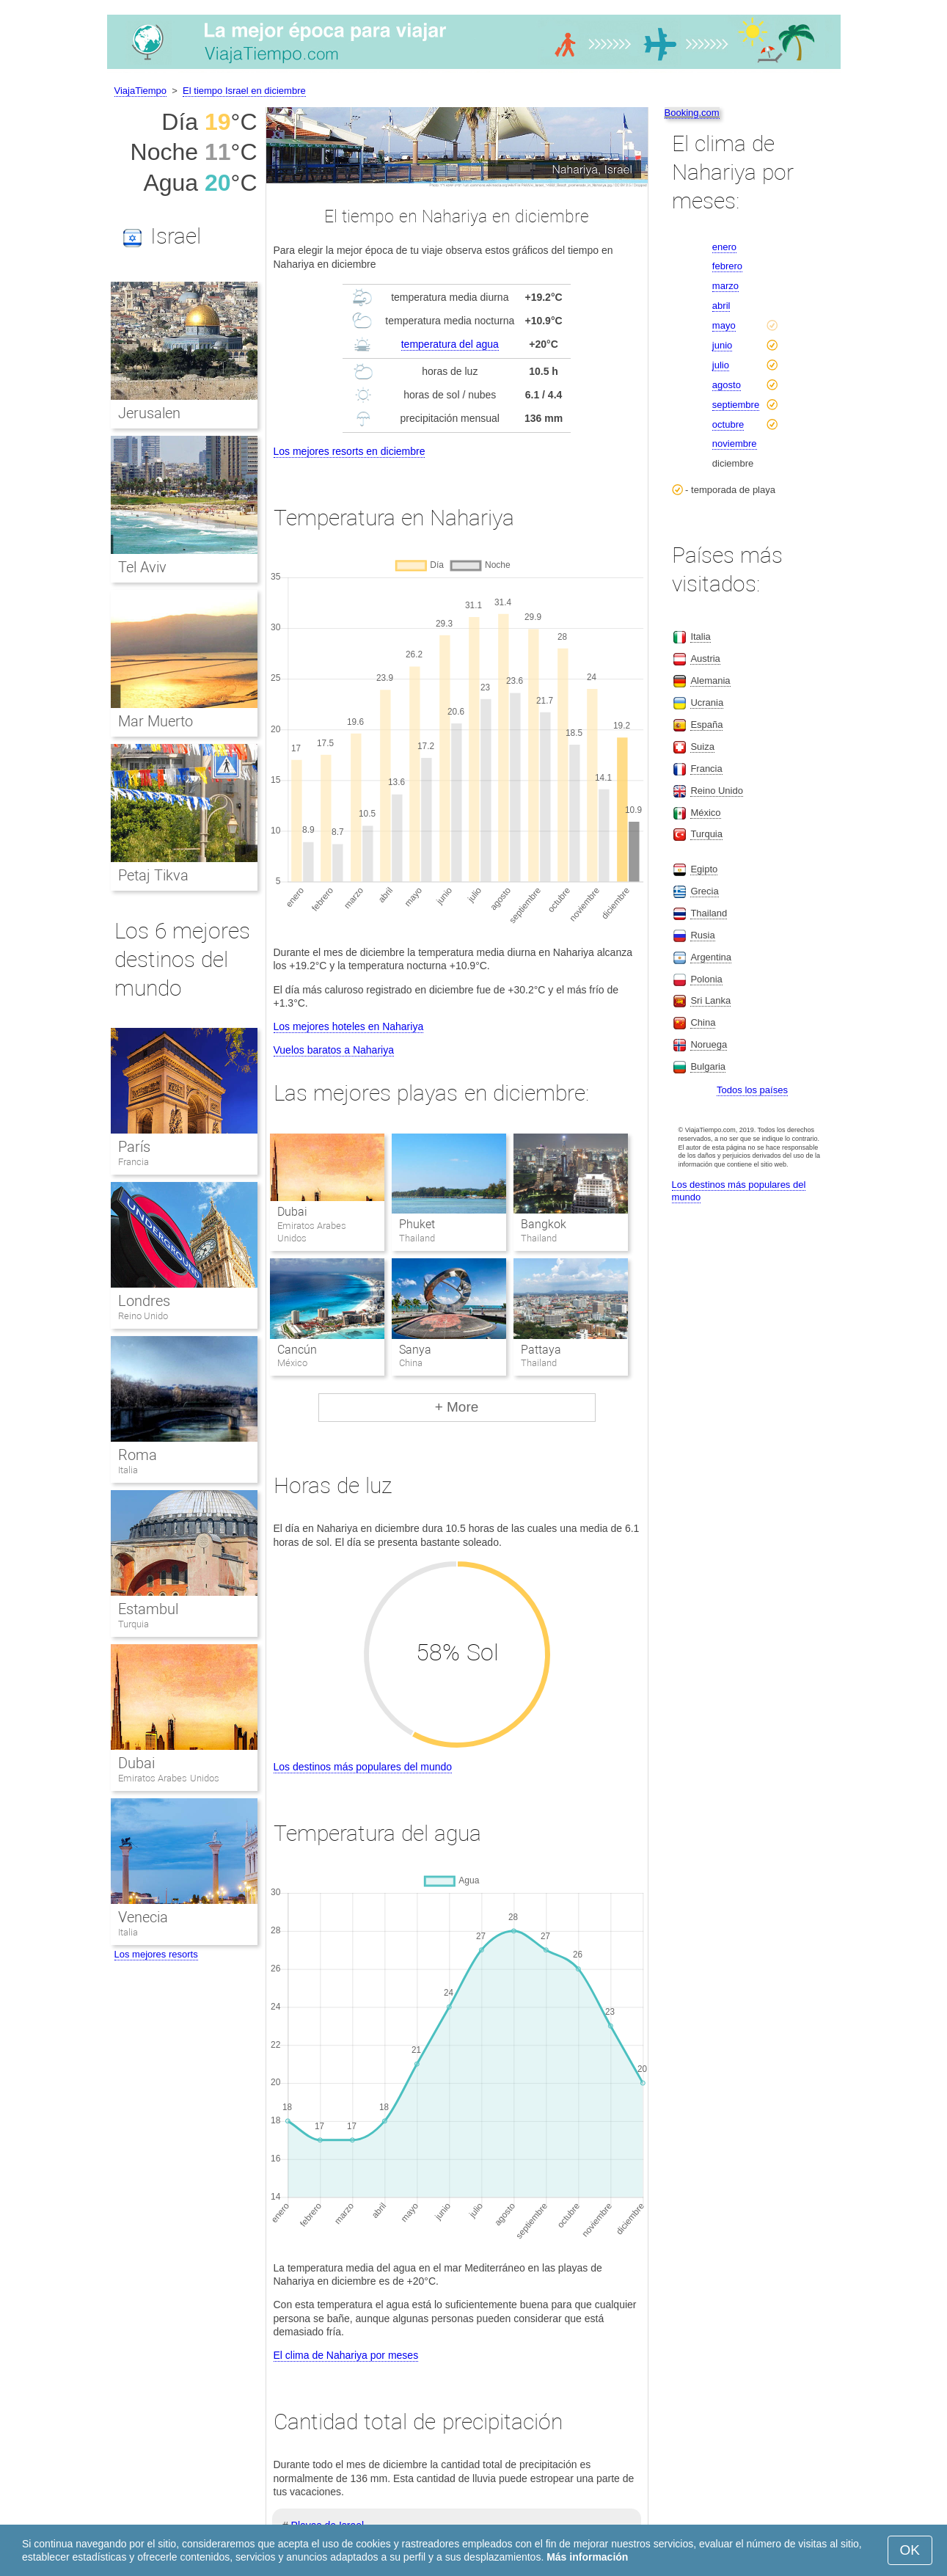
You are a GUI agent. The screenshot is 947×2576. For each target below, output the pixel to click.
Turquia (133, 1624)
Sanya (415, 1350)
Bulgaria (707, 1066)
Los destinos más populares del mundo (363, 1767)
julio (720, 365)
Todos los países (752, 1089)
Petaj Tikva (153, 875)
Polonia (706, 979)
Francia (133, 1161)
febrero (727, 265)
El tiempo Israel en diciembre (244, 90)
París (134, 1147)
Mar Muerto (156, 721)
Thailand (708, 913)
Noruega (708, 1044)
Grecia (704, 891)
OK (910, 2550)
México (705, 812)
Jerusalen (149, 413)
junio (722, 345)
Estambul (148, 1609)
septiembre (735, 404)
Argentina (710, 957)
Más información (587, 2557)
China (702, 1022)
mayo (724, 325)
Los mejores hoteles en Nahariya (349, 1026)
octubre (728, 424)
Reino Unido (143, 1315)
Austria (705, 658)
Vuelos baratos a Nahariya (334, 1050)
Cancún (297, 1350)
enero (724, 246)
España (706, 724)
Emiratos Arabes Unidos (168, 1778)
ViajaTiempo (140, 90)
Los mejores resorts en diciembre (349, 451)
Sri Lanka (710, 1000)
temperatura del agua (450, 344)
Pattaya (541, 1350)
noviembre (734, 443)
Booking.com (692, 112)
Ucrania (706, 702)
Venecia (143, 1917)
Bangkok (543, 1224)
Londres (144, 1301)
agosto (726, 384)
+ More (457, 1407)
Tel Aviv (142, 567)
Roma (137, 1455)
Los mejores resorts (156, 1954)
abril (721, 305)
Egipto (703, 869)
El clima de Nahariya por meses (346, 2355)
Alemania (710, 680)
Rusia (702, 935)
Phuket (417, 1224)
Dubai (292, 1212)
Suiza (702, 746)
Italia (128, 1469)
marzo (725, 285)
